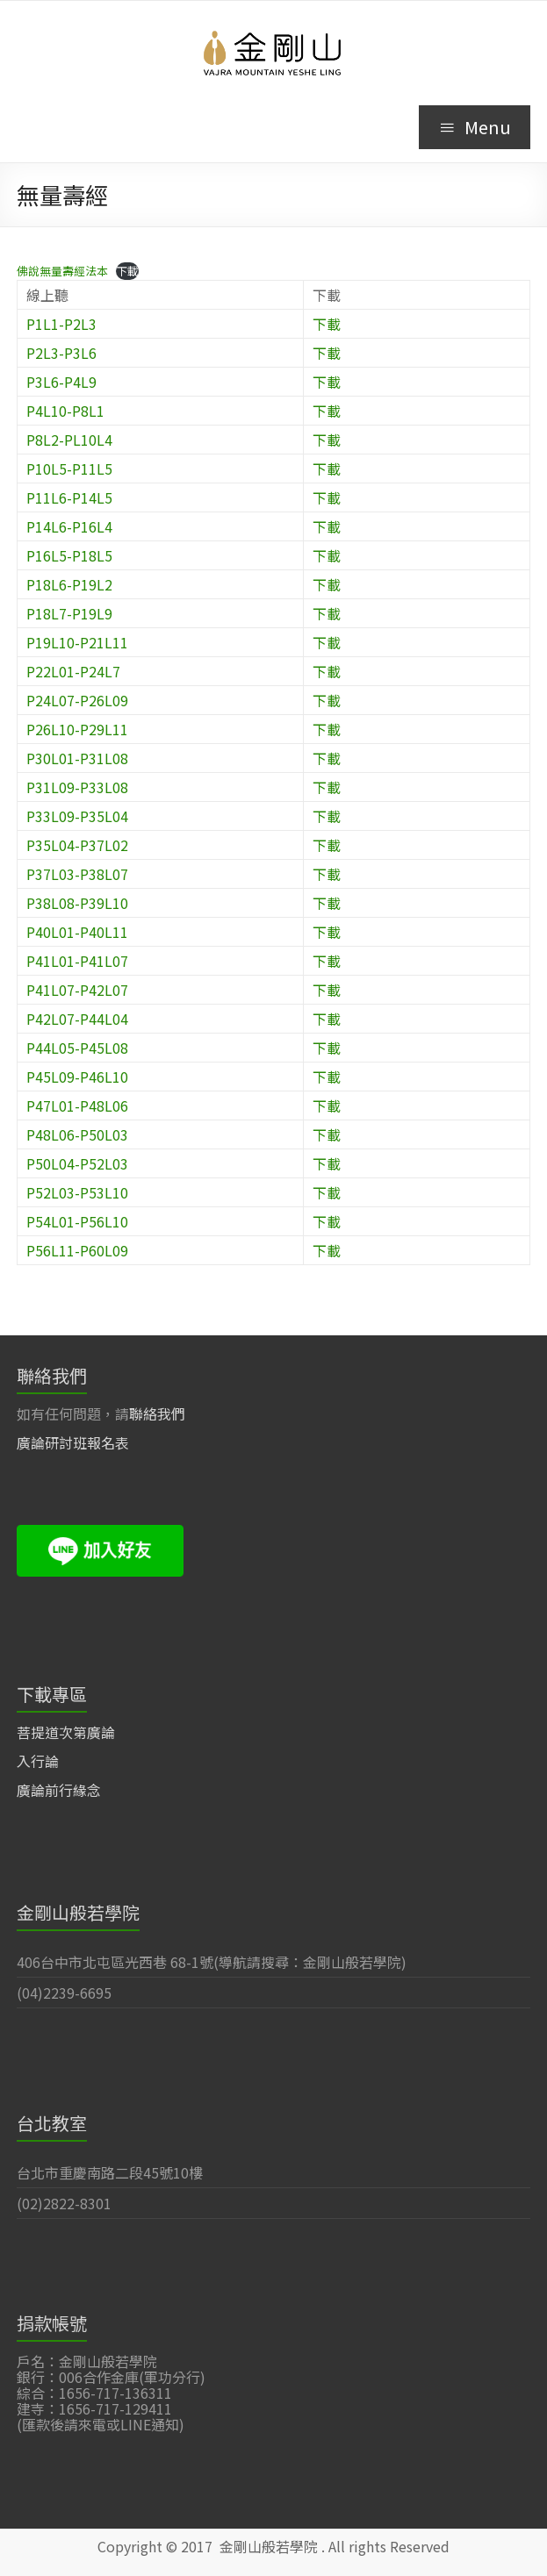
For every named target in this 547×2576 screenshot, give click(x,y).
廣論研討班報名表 (73, 1442)
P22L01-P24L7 (73, 671)
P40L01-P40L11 (77, 931)
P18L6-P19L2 (69, 584)
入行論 (38, 1760)
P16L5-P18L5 (69, 555)
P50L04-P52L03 (77, 1163)
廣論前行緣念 (59, 1789)
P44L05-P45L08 (77, 1047)
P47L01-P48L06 (77, 1105)
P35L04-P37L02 (77, 844)
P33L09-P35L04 (77, 815)
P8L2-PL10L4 (69, 439)
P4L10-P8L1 (65, 410)
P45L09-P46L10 (77, 1076)
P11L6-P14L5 (69, 497)
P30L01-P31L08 (77, 758)
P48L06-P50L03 (77, 1134)
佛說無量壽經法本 (62, 270)
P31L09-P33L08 (77, 787)
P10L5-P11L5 (69, 468)
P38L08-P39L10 (77, 902)
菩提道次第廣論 (66, 1731)
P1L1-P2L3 (61, 323)
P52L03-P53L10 (77, 1192)
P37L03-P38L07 (77, 873)
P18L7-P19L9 (69, 613)
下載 (127, 270)
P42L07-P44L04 (77, 1018)
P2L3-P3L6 (61, 352)
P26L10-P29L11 (77, 729)
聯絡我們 (157, 1413)
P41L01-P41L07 (77, 960)
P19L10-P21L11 (77, 642)
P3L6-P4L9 (61, 381)
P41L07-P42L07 (77, 989)
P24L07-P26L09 (77, 700)
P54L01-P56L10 (77, 1221)
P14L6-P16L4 (69, 526)
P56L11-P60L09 (77, 1250)
